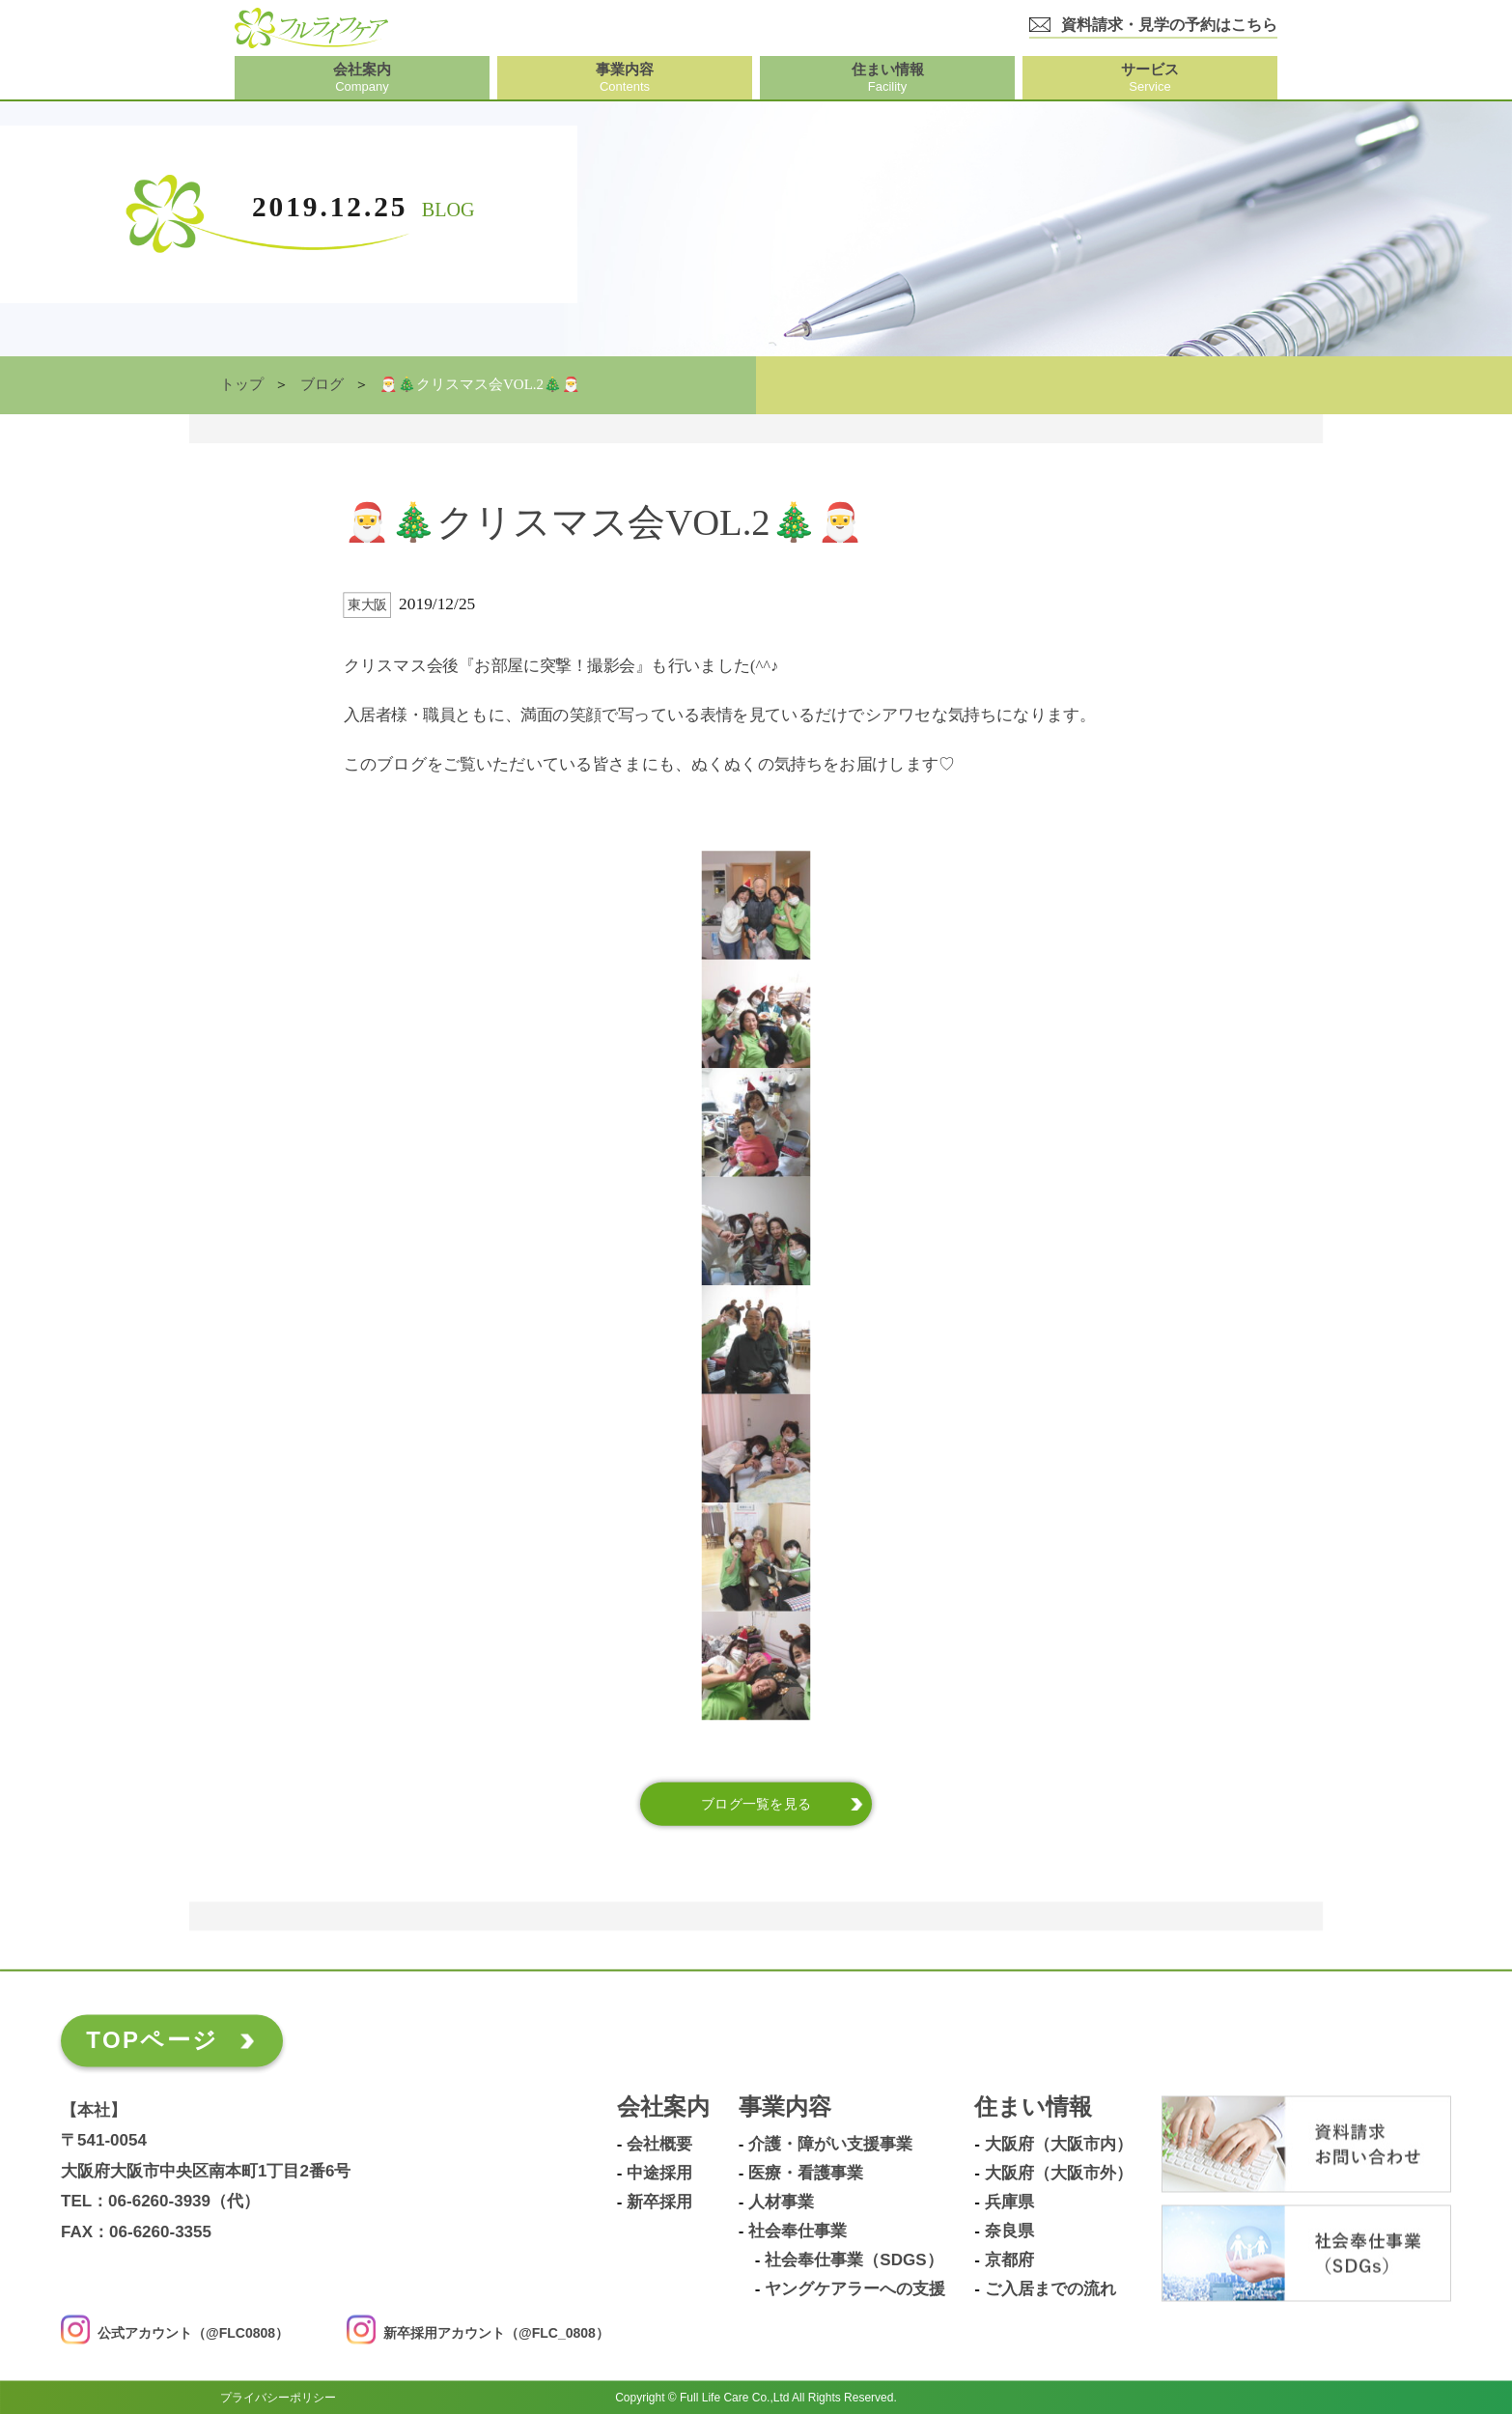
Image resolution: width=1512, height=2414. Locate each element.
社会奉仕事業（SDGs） (853, 2260)
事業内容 (785, 2107)
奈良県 (1009, 2231)
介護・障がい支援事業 (830, 2144)
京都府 (1009, 2260)
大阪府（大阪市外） (1059, 2173)
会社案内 (663, 2107)
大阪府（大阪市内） (1059, 2144)
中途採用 (659, 2173)
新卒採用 (659, 2202)
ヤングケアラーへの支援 (855, 2289)
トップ (242, 384)
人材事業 (781, 2202)
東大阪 (367, 605)
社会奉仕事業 (797, 2231)
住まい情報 (1033, 2107)
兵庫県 (1009, 2202)
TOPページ (152, 2040)
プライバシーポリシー (278, 2396)
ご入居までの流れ (1050, 2289)
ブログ (322, 384)
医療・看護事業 (805, 2173)
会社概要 (659, 2144)
